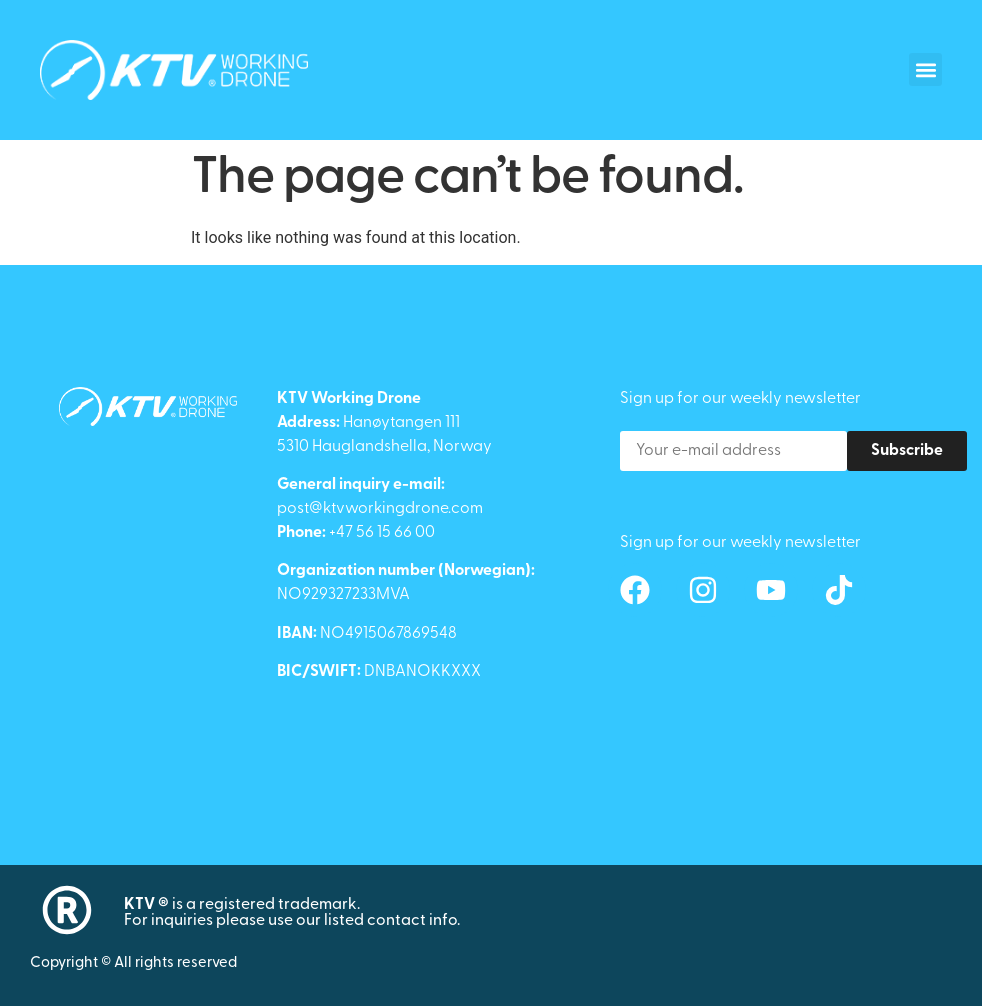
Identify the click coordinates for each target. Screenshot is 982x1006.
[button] (925, 69)
